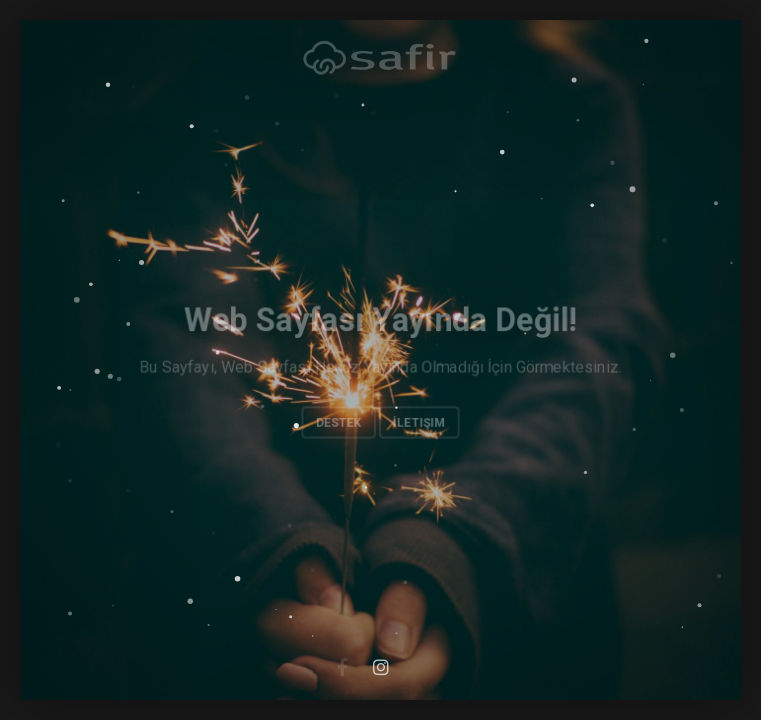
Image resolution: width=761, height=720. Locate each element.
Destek (338, 422)
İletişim (419, 422)
